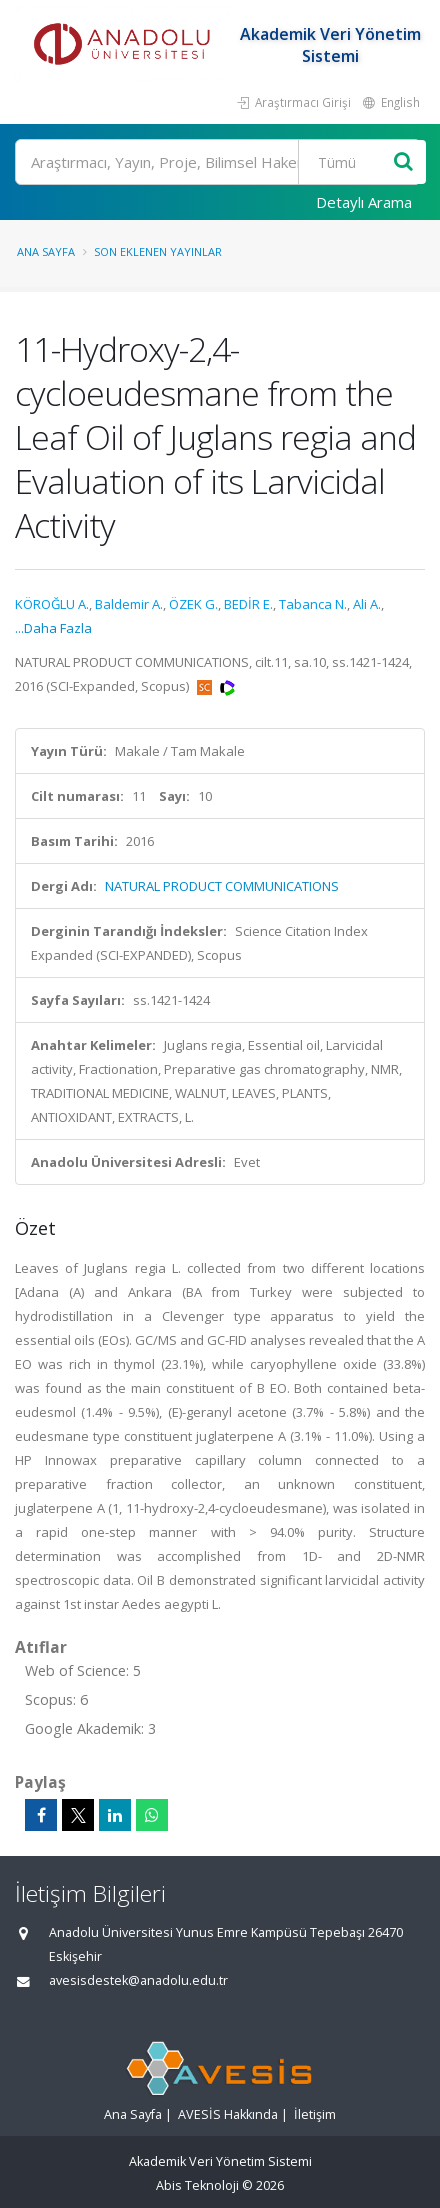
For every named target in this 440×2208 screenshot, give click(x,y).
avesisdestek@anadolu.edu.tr (138, 1980)
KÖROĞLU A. (52, 604)
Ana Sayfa (46, 251)
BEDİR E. (248, 604)
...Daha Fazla (53, 628)
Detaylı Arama (364, 202)
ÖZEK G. (193, 604)
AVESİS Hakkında (228, 2114)
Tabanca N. (313, 604)
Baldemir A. (129, 604)
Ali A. (367, 604)
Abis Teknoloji (197, 2185)
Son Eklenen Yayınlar (158, 251)
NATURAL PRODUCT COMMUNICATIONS (222, 886)
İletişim (315, 2114)
